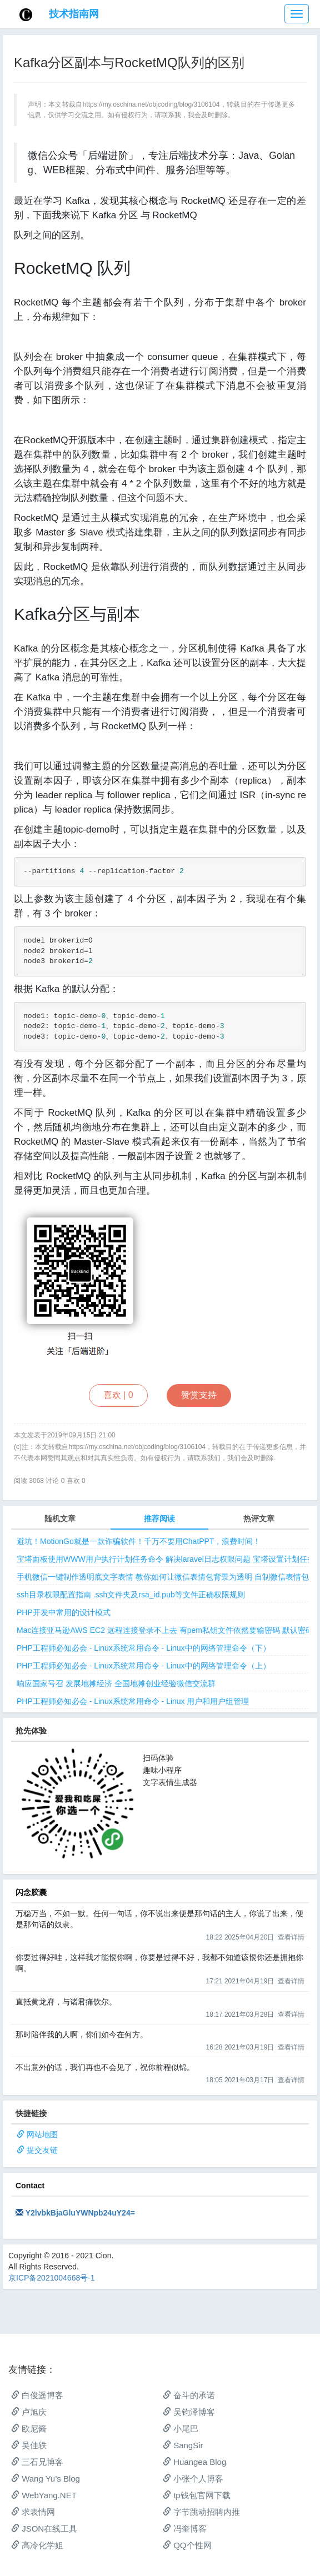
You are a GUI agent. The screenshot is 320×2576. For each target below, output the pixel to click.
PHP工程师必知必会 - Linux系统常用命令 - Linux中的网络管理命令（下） (144, 1647)
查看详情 (291, 1937)
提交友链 (42, 2150)
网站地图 (42, 2134)
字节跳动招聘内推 (201, 2512)
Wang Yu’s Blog (45, 2478)
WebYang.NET (44, 2495)
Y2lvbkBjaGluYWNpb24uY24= (80, 2212)
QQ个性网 (187, 2545)
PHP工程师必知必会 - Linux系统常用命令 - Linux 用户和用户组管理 (133, 1701)
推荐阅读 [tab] (159, 1518)
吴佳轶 (29, 2445)
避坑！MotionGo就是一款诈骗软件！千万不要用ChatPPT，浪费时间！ (139, 1541)
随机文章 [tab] (60, 1518)
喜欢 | (118, 1395)
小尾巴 (180, 2428)
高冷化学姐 (37, 2545)
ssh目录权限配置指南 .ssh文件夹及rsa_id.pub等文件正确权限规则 (131, 1594)
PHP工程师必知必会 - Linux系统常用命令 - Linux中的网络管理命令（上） (144, 1665)
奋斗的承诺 (189, 2395)
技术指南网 (74, 13)
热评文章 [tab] (258, 1518)
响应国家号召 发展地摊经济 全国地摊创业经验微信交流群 (116, 1683)
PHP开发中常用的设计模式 (64, 1612)
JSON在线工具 (44, 2528)
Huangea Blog (194, 2462)
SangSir (183, 2445)
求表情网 (33, 2512)
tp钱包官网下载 (197, 2495)
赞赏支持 (199, 1395)
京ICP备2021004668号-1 (51, 2277)
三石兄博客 (37, 2462)
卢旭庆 (29, 2412)
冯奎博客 (185, 2528)
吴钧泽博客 (189, 2412)
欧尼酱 (29, 2428)
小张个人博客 (193, 2478)
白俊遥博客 (37, 2395)
